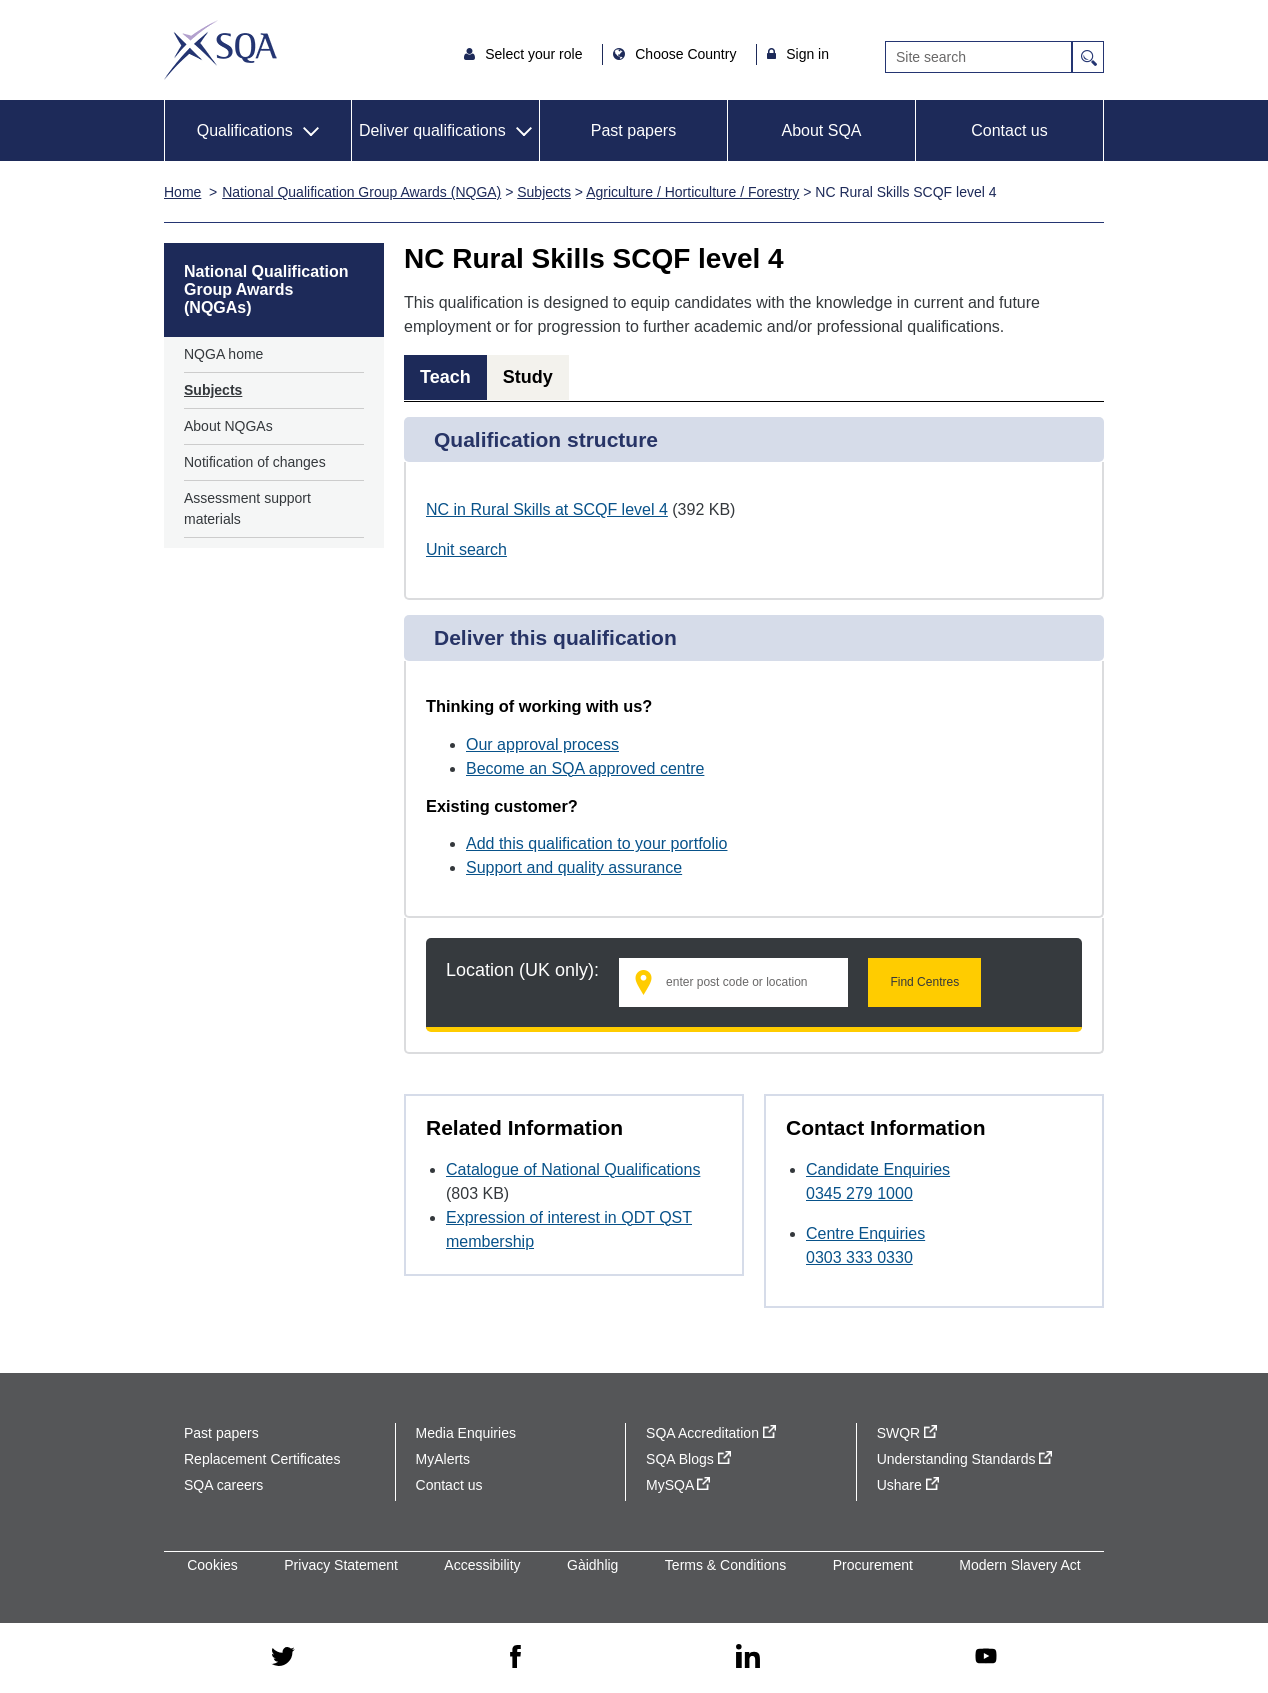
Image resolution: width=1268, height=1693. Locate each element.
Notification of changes (255, 462)
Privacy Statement (341, 1565)
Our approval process (542, 744)
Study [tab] (528, 377)
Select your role (535, 54)
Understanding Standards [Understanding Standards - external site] (965, 1459)
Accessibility (482, 1565)
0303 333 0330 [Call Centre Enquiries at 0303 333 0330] (859, 1257)
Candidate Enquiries (878, 1169)
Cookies (212, 1565)
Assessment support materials (247, 508)
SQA (220, 50)
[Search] (978, 57)
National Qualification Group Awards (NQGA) (361, 192)
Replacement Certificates (262, 1459)
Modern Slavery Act (1019, 1565)
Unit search (466, 549)
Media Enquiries (466, 1433)
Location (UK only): (522, 970)
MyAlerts (443, 1459)
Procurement (873, 1565)
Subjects (544, 192)
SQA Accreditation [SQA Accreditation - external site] (711, 1433)
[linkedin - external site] (748, 1657)
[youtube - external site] (986, 1657)
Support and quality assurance (574, 867)
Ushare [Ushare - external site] (908, 1485)
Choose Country (687, 54)
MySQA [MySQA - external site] (678, 1485)
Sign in (807, 54)
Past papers (633, 130)
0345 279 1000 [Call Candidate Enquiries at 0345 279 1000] (859, 1193)
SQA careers (223, 1485)
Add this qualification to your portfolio (596, 843)
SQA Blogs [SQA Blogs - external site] (688, 1459)
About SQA (821, 130)
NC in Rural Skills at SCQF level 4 (547, 509)
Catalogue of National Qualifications (573, 1169)
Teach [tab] (445, 377)
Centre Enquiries (865, 1233)
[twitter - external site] (283, 1658)
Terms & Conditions (725, 1565)
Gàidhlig (592, 1565)
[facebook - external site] (515, 1658)
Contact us (1009, 130)
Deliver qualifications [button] (432, 130)
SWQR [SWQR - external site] (907, 1433)
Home (182, 192)
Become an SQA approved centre (585, 768)
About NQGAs (228, 426)
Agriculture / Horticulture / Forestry (692, 192)
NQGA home (223, 354)
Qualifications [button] (245, 130)
